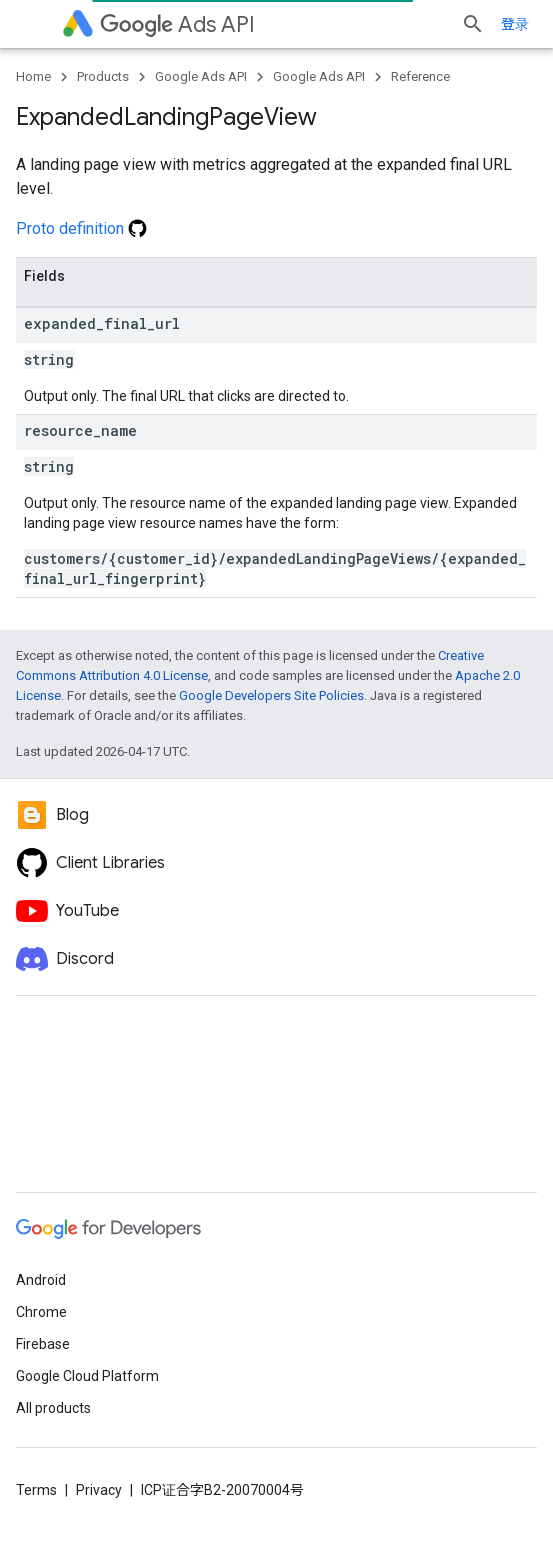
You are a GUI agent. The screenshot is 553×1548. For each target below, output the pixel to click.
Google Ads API (201, 76)
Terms (36, 1490)
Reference (420, 76)
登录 (515, 24)
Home (33, 76)
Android (41, 1280)
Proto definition (81, 228)
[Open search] (473, 24)
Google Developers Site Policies (271, 695)
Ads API (177, 24)
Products (103, 76)
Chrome (41, 1312)
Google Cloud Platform (87, 1376)
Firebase (43, 1344)
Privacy (99, 1490)
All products (53, 1408)
